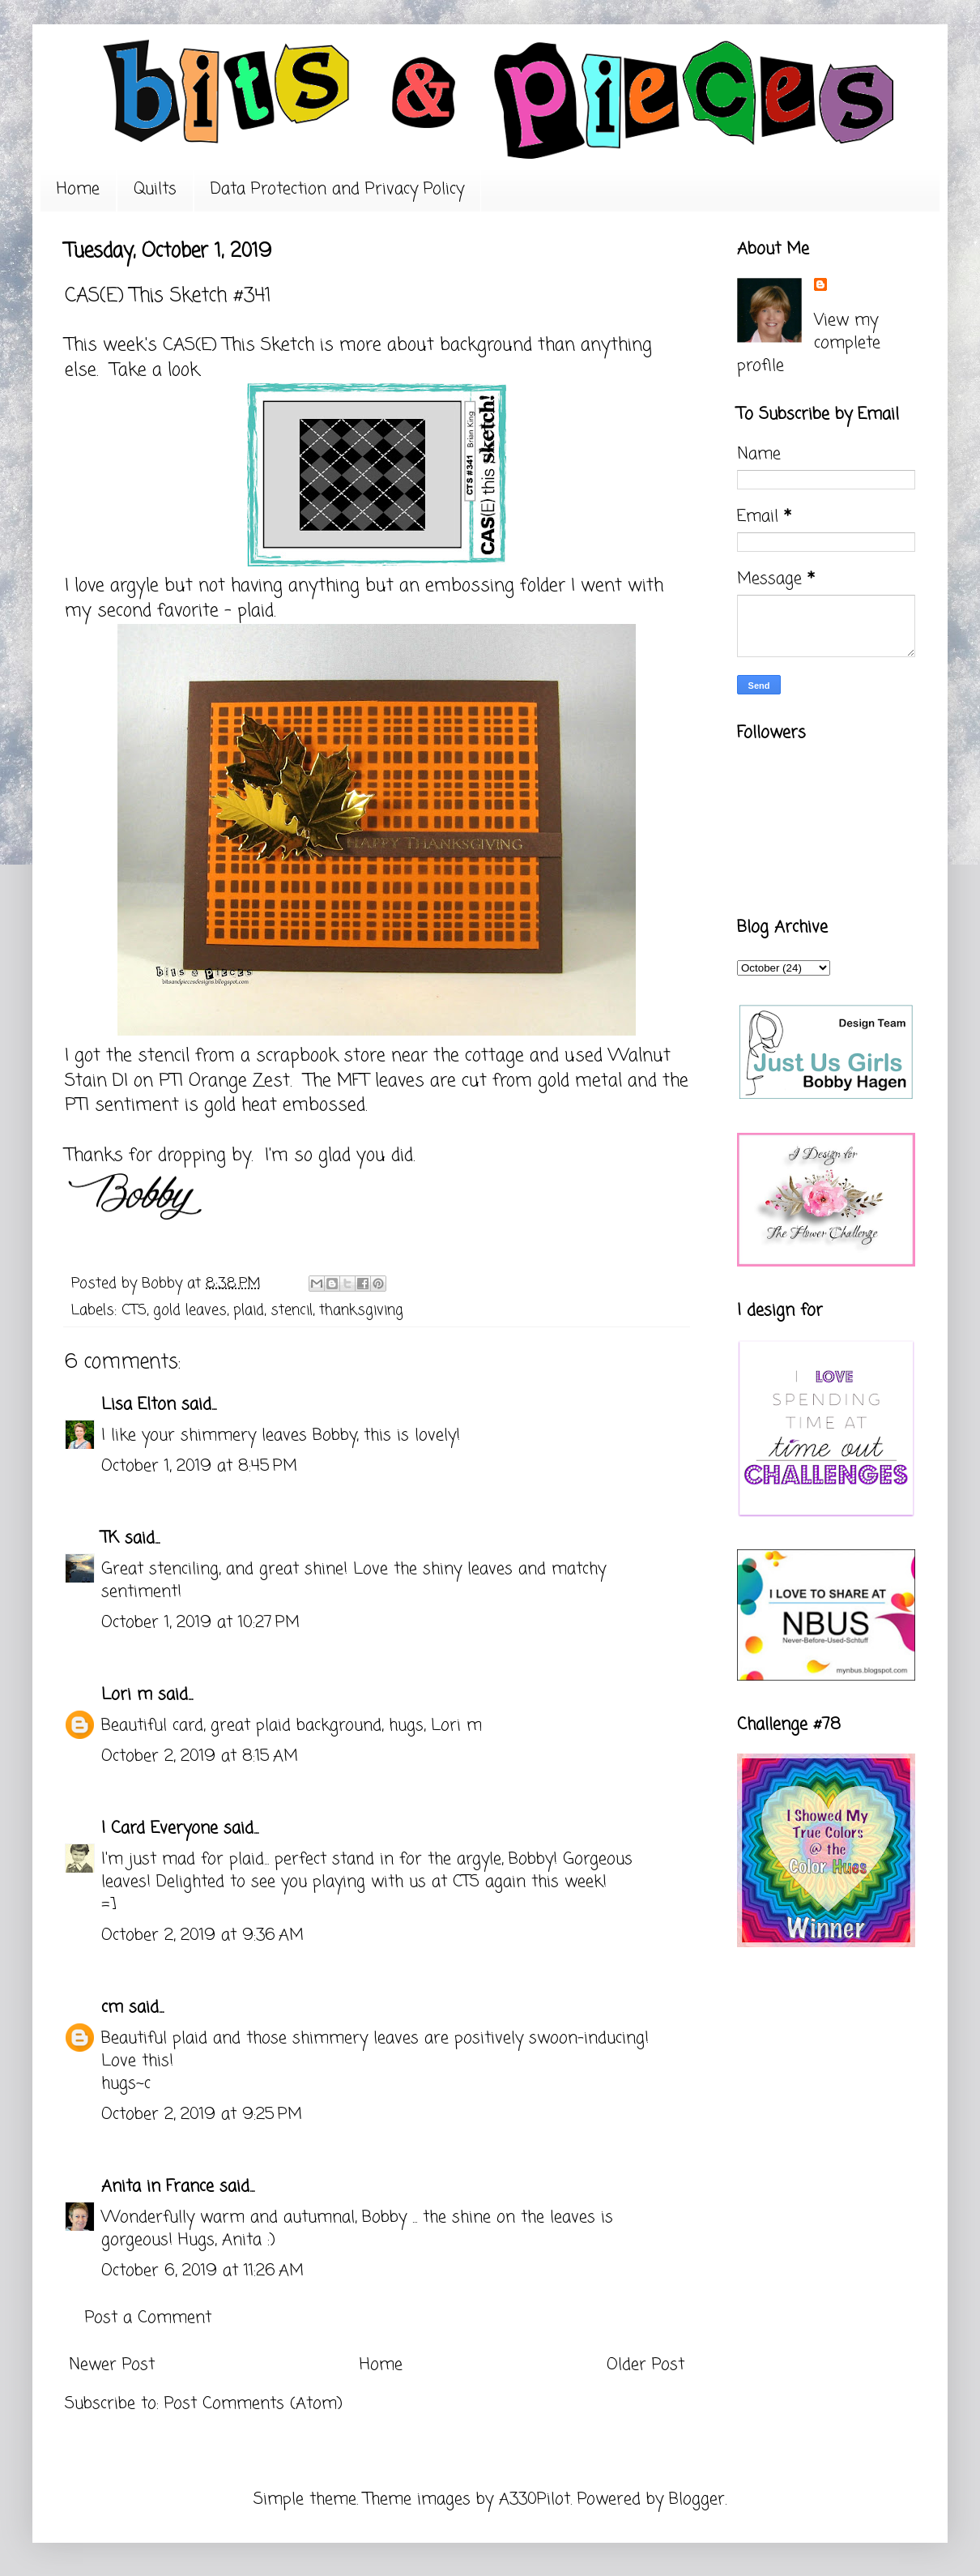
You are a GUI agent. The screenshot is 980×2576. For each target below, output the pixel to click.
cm (112, 2007)
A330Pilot (534, 2499)
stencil (292, 1310)
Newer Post (112, 2364)
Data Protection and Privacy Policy (337, 189)
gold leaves (190, 1310)
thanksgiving (361, 1310)
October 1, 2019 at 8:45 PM (199, 1466)
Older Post (645, 2364)
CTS (134, 1310)
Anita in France (157, 2186)
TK (110, 1538)
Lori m (126, 1694)
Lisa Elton (138, 1404)
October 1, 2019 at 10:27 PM (200, 1622)
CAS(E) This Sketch (238, 345)
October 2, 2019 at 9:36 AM (202, 1935)
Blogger (697, 2499)
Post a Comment (148, 2317)
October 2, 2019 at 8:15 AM (199, 1756)
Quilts (155, 189)
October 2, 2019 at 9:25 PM (201, 2114)
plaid (248, 1310)
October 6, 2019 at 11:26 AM (202, 2270)
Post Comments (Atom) (253, 2403)
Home (78, 189)
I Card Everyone (159, 1828)
